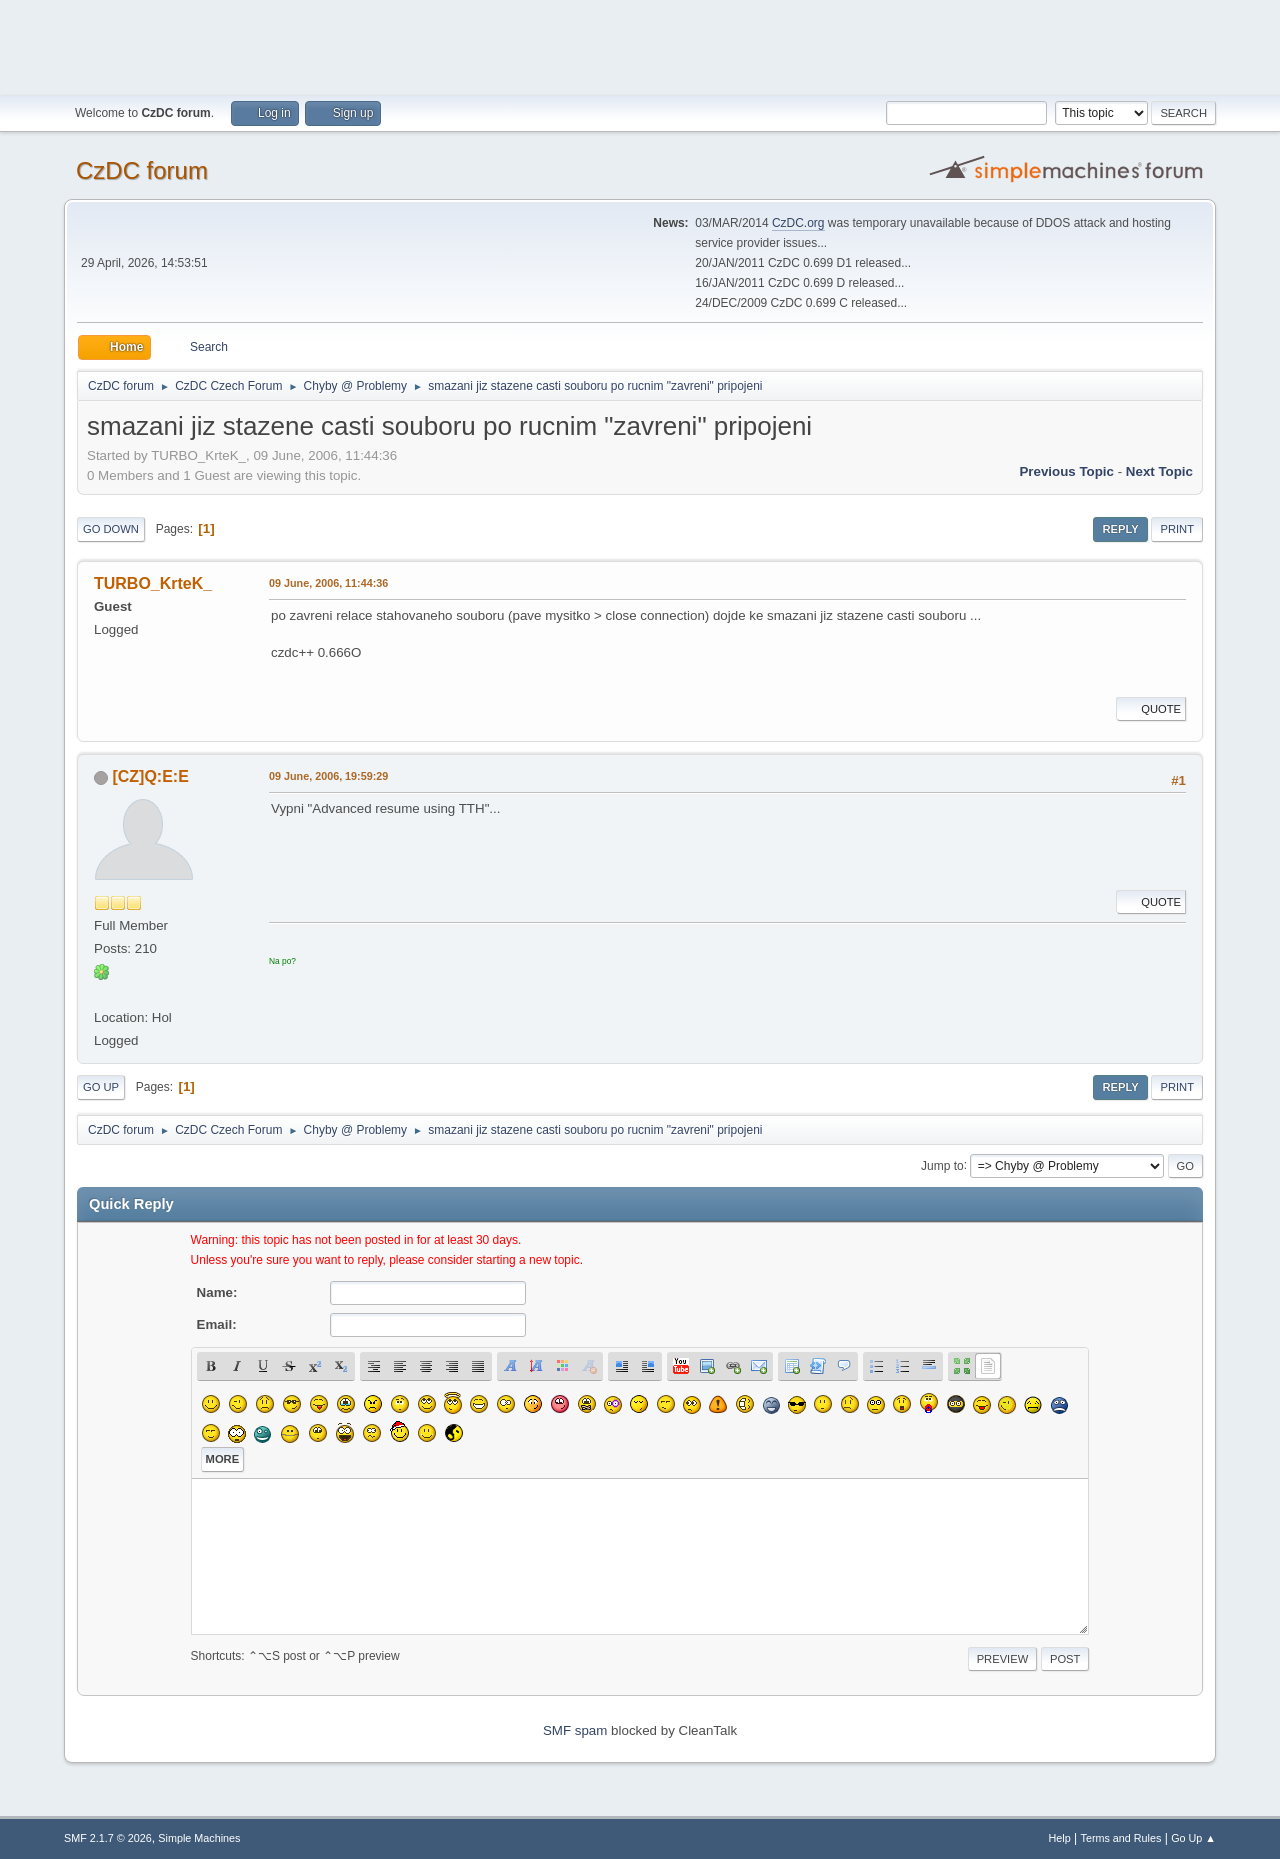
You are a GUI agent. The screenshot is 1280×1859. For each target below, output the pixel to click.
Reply (1120, 529)
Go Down (111, 529)
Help (1060, 1838)
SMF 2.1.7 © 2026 (108, 1838)
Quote (1151, 709)
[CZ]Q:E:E (150, 776)
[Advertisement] (640, 45)
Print (1177, 529)
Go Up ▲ (1193, 1838)
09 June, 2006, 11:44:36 (328, 583)
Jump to (942, 1165)
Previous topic (1066, 471)
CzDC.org (798, 223)
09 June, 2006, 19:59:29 (328, 776)
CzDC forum (142, 170)
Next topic (1159, 471)
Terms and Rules (1121, 1838)
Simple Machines (199, 1838)
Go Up (101, 1087)
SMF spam (575, 1730)
